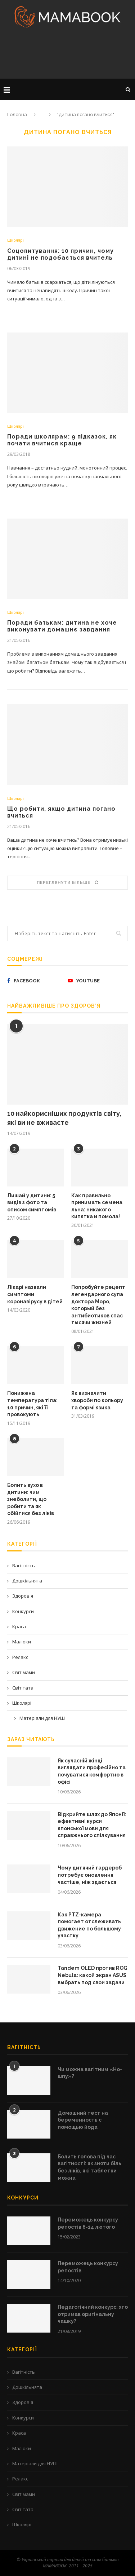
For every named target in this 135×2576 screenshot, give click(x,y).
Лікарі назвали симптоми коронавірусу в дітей (35, 1294)
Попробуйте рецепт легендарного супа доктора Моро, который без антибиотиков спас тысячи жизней (98, 1304)
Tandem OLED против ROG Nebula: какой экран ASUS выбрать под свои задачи (92, 1975)
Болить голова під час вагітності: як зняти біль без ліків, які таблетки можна (89, 2167)
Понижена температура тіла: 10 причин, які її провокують (32, 1403)
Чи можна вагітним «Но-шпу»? (90, 2072)
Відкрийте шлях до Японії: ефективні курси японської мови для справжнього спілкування (92, 1825)
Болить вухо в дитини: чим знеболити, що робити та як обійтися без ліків (30, 1499)
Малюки (21, 1641)
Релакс (20, 1657)
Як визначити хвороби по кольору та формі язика (97, 1400)
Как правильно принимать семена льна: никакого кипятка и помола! (96, 1206)
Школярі (15, 240)
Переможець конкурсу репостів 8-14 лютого (88, 2223)
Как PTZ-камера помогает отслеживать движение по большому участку (89, 1925)
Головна (17, 114)
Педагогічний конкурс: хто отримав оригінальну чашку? (93, 2314)
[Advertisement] (67, 55)
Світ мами (23, 1672)
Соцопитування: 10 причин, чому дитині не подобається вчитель (60, 254)
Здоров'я (22, 1596)
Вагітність (23, 1565)
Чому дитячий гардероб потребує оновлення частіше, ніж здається (90, 1875)
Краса (19, 1626)
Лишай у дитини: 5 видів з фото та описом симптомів (31, 1202)
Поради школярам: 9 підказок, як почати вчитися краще (62, 440)
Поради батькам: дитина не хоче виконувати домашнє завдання (62, 626)
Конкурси (23, 1611)
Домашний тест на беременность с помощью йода (83, 2120)
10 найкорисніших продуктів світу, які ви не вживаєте (64, 1118)
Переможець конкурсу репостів (88, 2266)
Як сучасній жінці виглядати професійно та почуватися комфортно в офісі (92, 1771)
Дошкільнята (27, 1580)
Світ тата (22, 1688)
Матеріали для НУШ (42, 1718)
